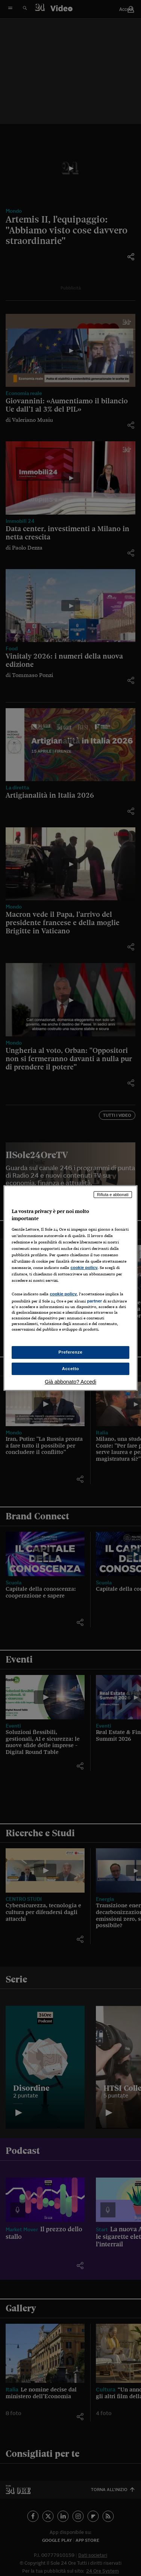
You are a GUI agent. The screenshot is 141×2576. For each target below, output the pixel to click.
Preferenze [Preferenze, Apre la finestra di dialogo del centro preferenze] (71, 1352)
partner (94, 1301)
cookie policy (83, 1267)
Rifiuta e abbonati (113, 1194)
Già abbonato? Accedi (70, 1382)
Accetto (70, 1368)
